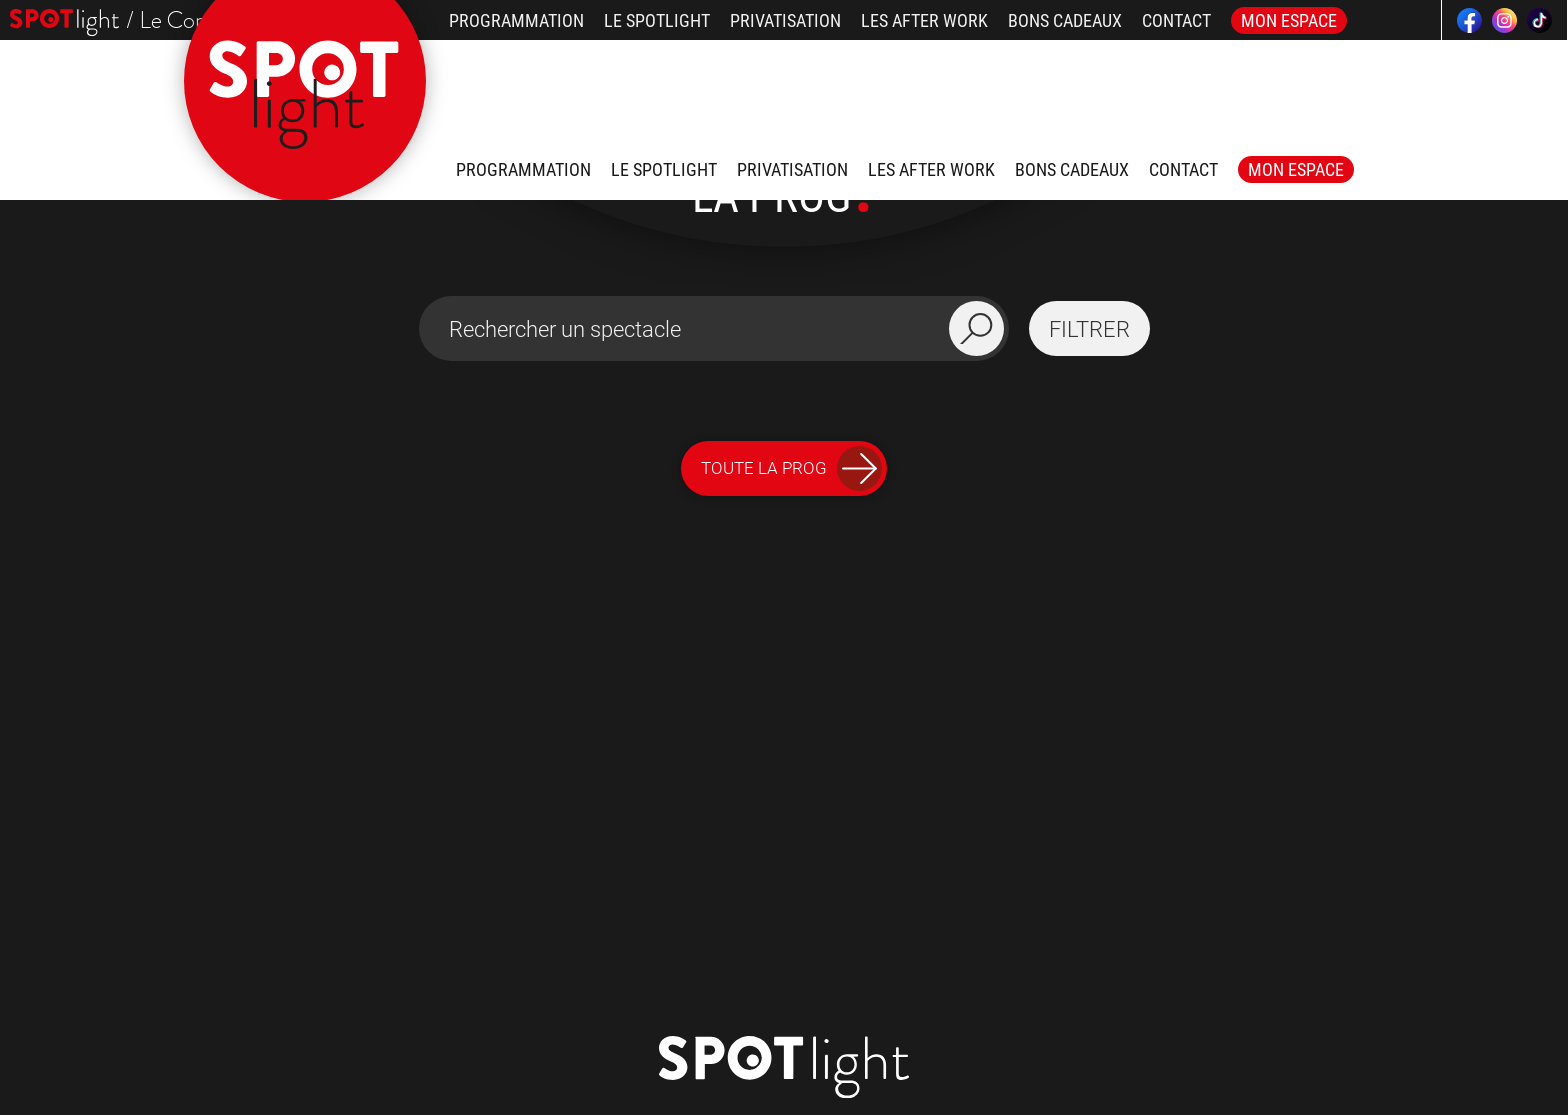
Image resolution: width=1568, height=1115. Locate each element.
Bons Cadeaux (1065, 20)
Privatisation (785, 20)
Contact (1176, 20)
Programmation (516, 20)
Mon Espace (1289, 20)
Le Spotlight (657, 20)
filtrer (1089, 329)
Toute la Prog (791, 468)
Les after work (924, 20)
